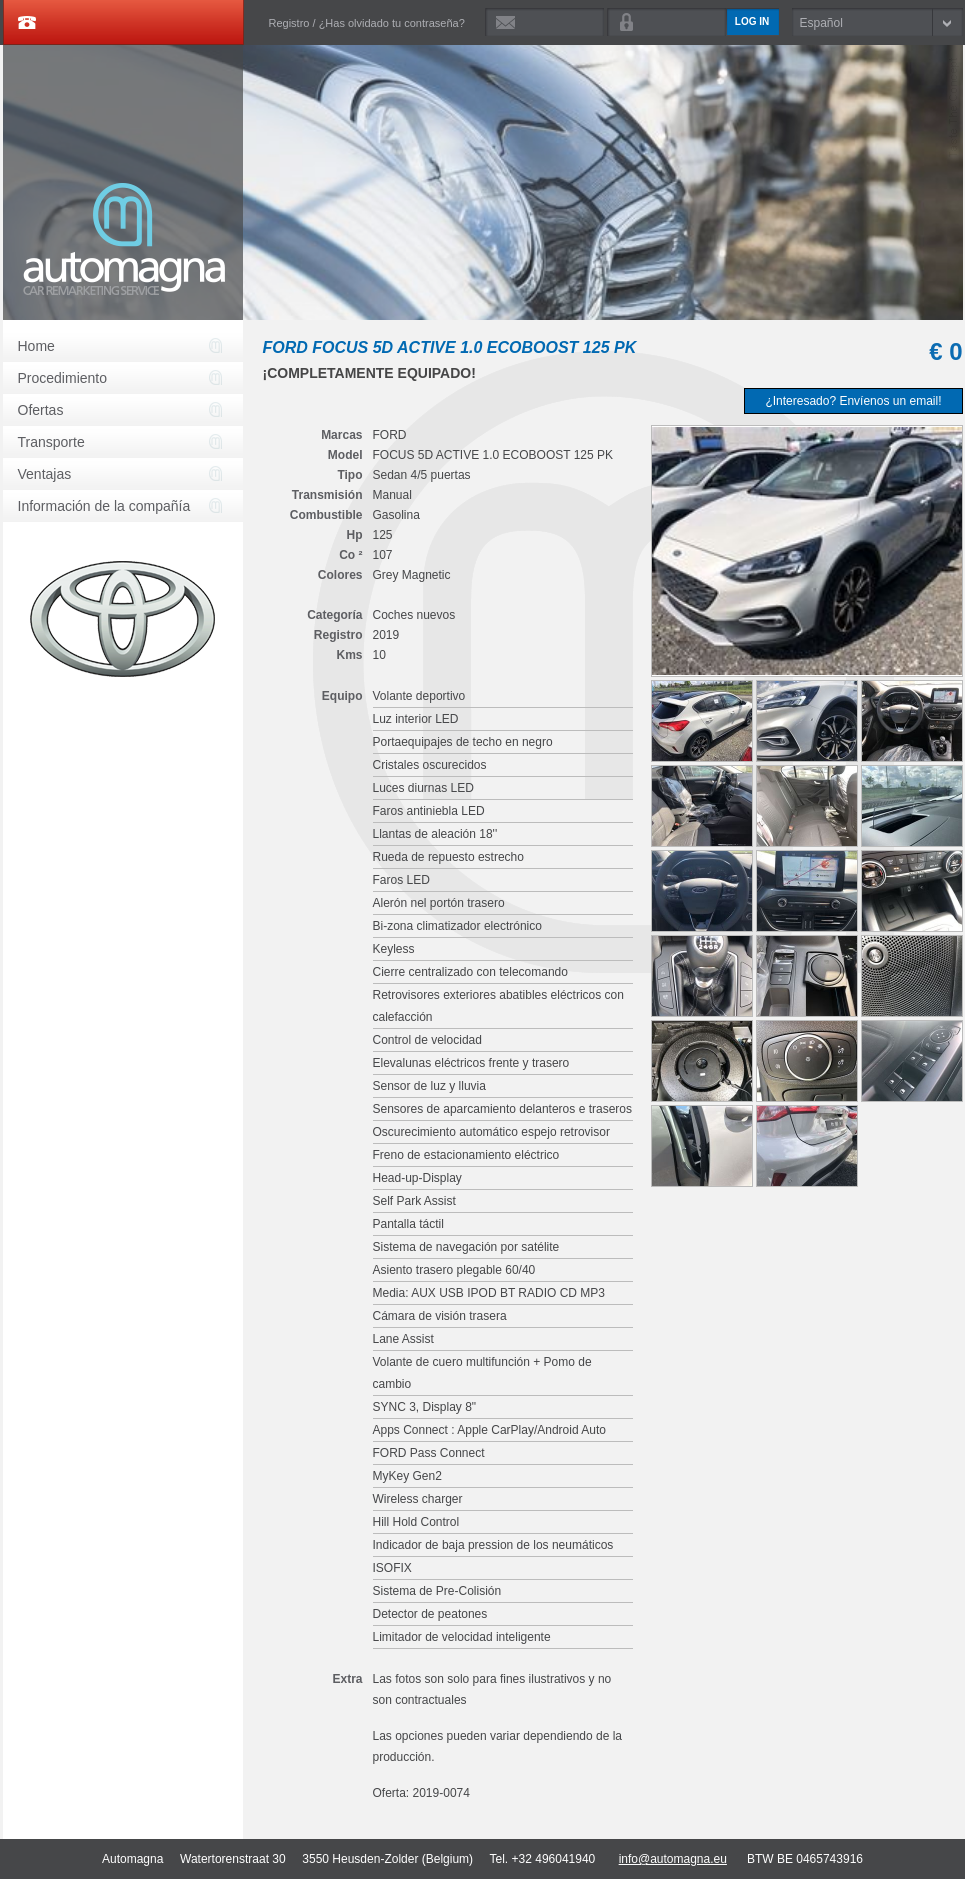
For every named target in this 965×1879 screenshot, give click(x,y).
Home (36, 346)
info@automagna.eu (673, 1859)
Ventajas (45, 474)
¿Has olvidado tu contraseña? (392, 23)
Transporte (51, 442)
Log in (752, 21)
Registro (289, 23)
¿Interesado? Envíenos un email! (853, 401)
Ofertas (41, 410)
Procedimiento (63, 378)
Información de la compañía (104, 506)
